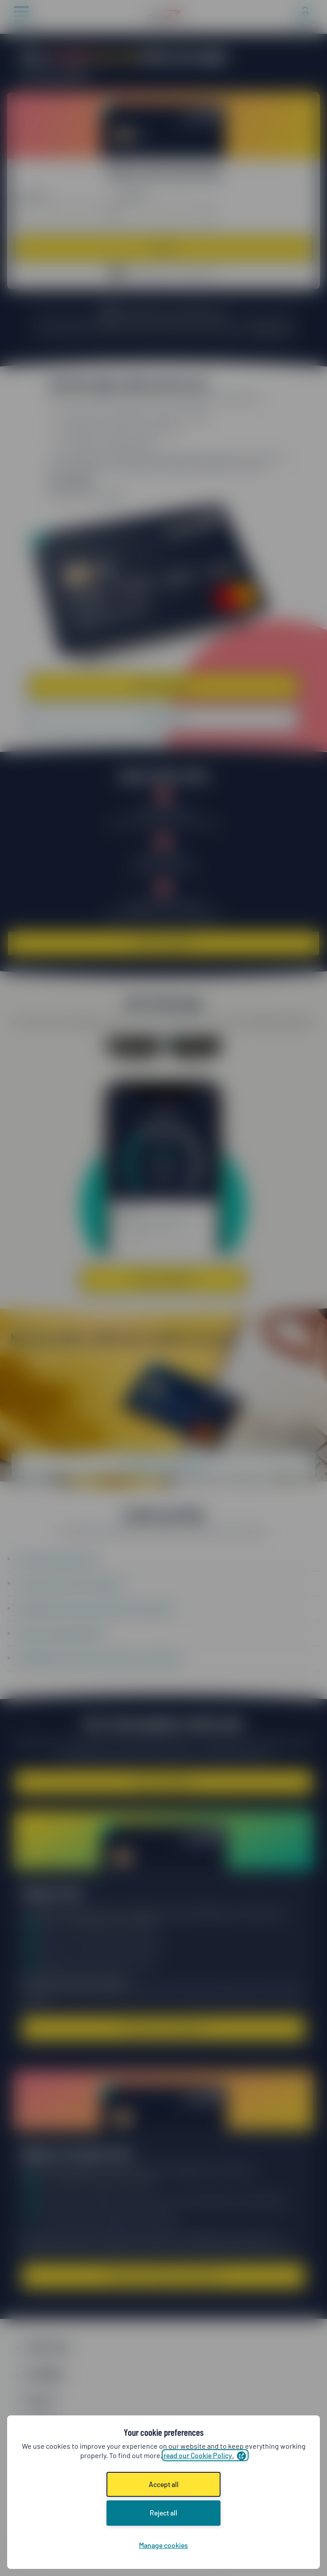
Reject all (163, 2512)
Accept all (164, 2484)
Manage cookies (163, 2545)
